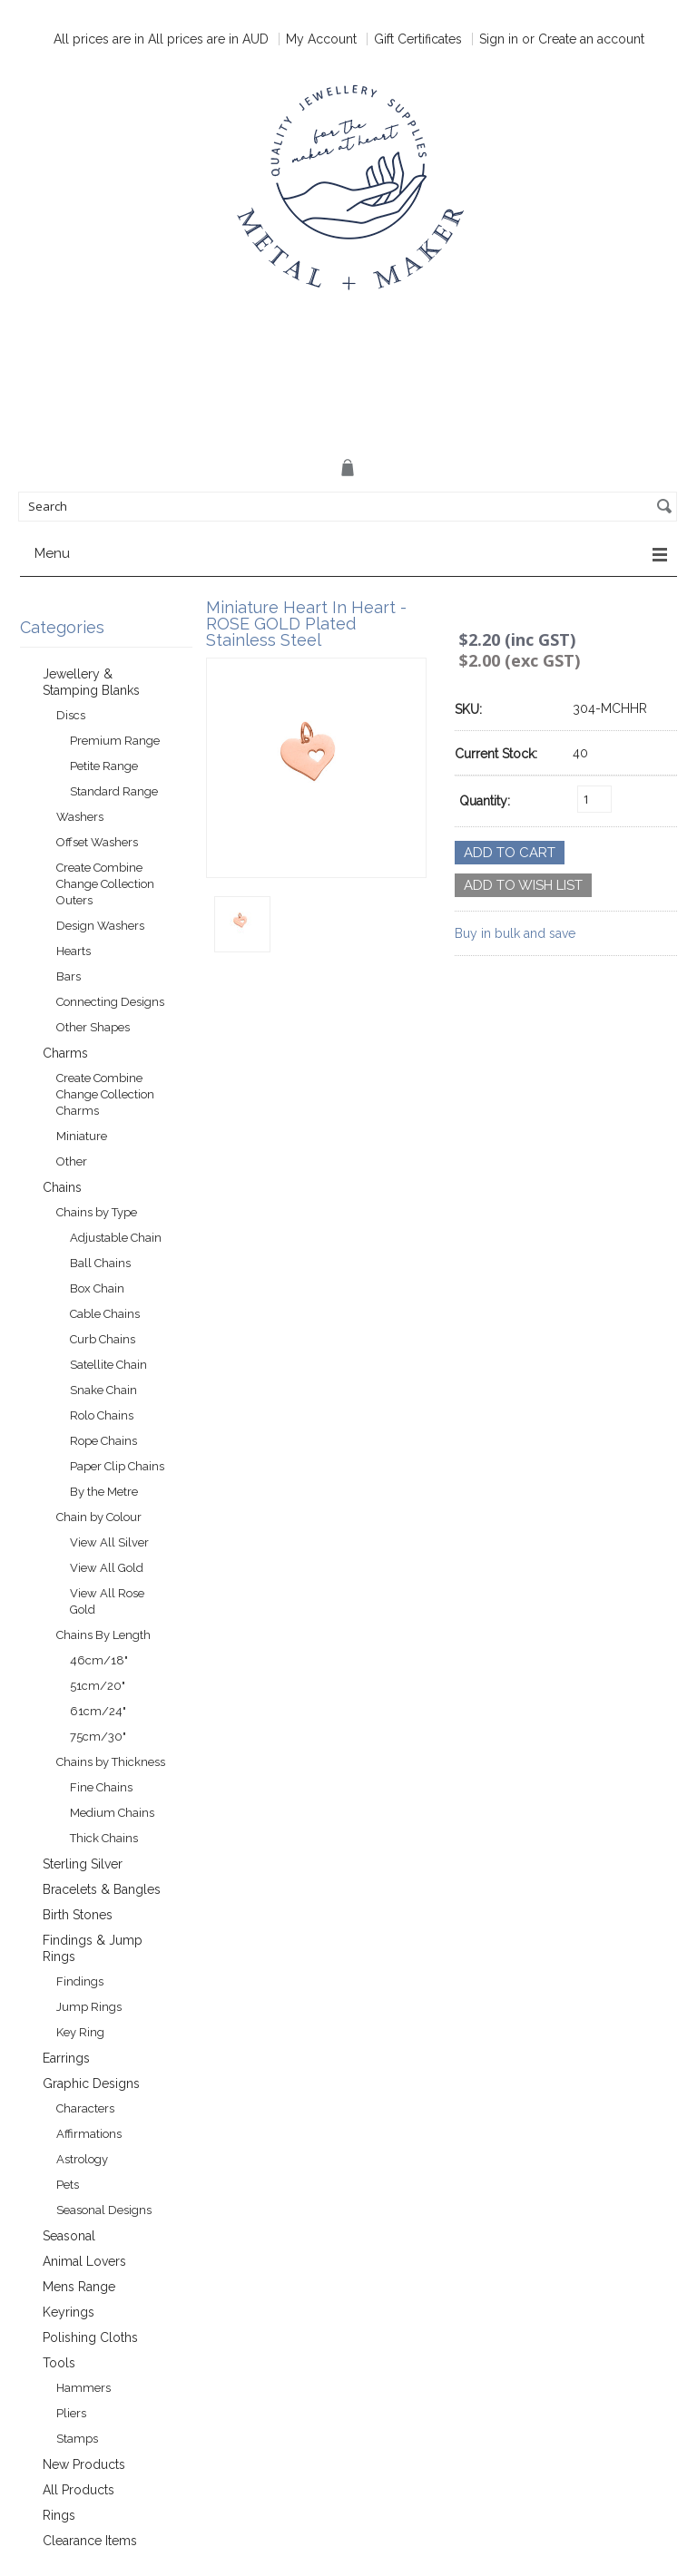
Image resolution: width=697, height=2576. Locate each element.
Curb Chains (102, 1339)
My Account (321, 39)
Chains (62, 1187)
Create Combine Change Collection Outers (105, 884)
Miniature (81, 1136)
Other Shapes (93, 1027)
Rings (59, 2515)
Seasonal (69, 2236)
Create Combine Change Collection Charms (105, 1094)
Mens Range (79, 2286)
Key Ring (80, 2032)
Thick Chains (104, 1838)
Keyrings (68, 2312)
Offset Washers (97, 842)
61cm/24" (98, 1711)
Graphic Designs (91, 2083)
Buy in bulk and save (515, 933)
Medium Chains (112, 1813)
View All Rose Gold (107, 1601)
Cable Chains (105, 1314)
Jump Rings (89, 2007)
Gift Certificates (418, 39)
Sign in (498, 39)
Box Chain (97, 1288)
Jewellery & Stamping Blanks (91, 682)
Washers (79, 817)
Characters (85, 2108)
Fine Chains (101, 1787)
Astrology (82, 2159)
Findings (79, 1981)
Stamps (77, 2438)
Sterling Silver (83, 1864)
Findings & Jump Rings (92, 1948)
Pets (67, 2184)
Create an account (591, 39)
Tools (59, 2363)
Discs (70, 715)
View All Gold (106, 1568)
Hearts (73, 951)
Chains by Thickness (110, 1762)
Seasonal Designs (104, 2210)
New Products (84, 2464)
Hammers (83, 2388)
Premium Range (115, 740)
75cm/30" (98, 1736)
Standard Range (114, 791)
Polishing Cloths (90, 2337)
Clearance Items (90, 2540)
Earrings (66, 2058)
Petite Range (104, 766)
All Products (78, 2490)
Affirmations (89, 2134)
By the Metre (104, 1491)
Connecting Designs (110, 1002)
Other (71, 1161)
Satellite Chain (108, 1364)
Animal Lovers (84, 2261)
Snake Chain (103, 1390)
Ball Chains (100, 1263)
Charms (65, 1053)
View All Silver (109, 1542)
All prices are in (208, 39)
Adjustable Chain (116, 1237)
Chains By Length (103, 1635)
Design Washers (100, 925)
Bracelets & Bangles (102, 1889)
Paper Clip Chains (117, 1466)
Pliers (71, 2413)
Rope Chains (103, 1441)
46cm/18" (99, 1660)
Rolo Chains (101, 1415)
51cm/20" (97, 1686)
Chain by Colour (99, 1517)
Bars (68, 976)
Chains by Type (96, 1212)
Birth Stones (78, 1915)
